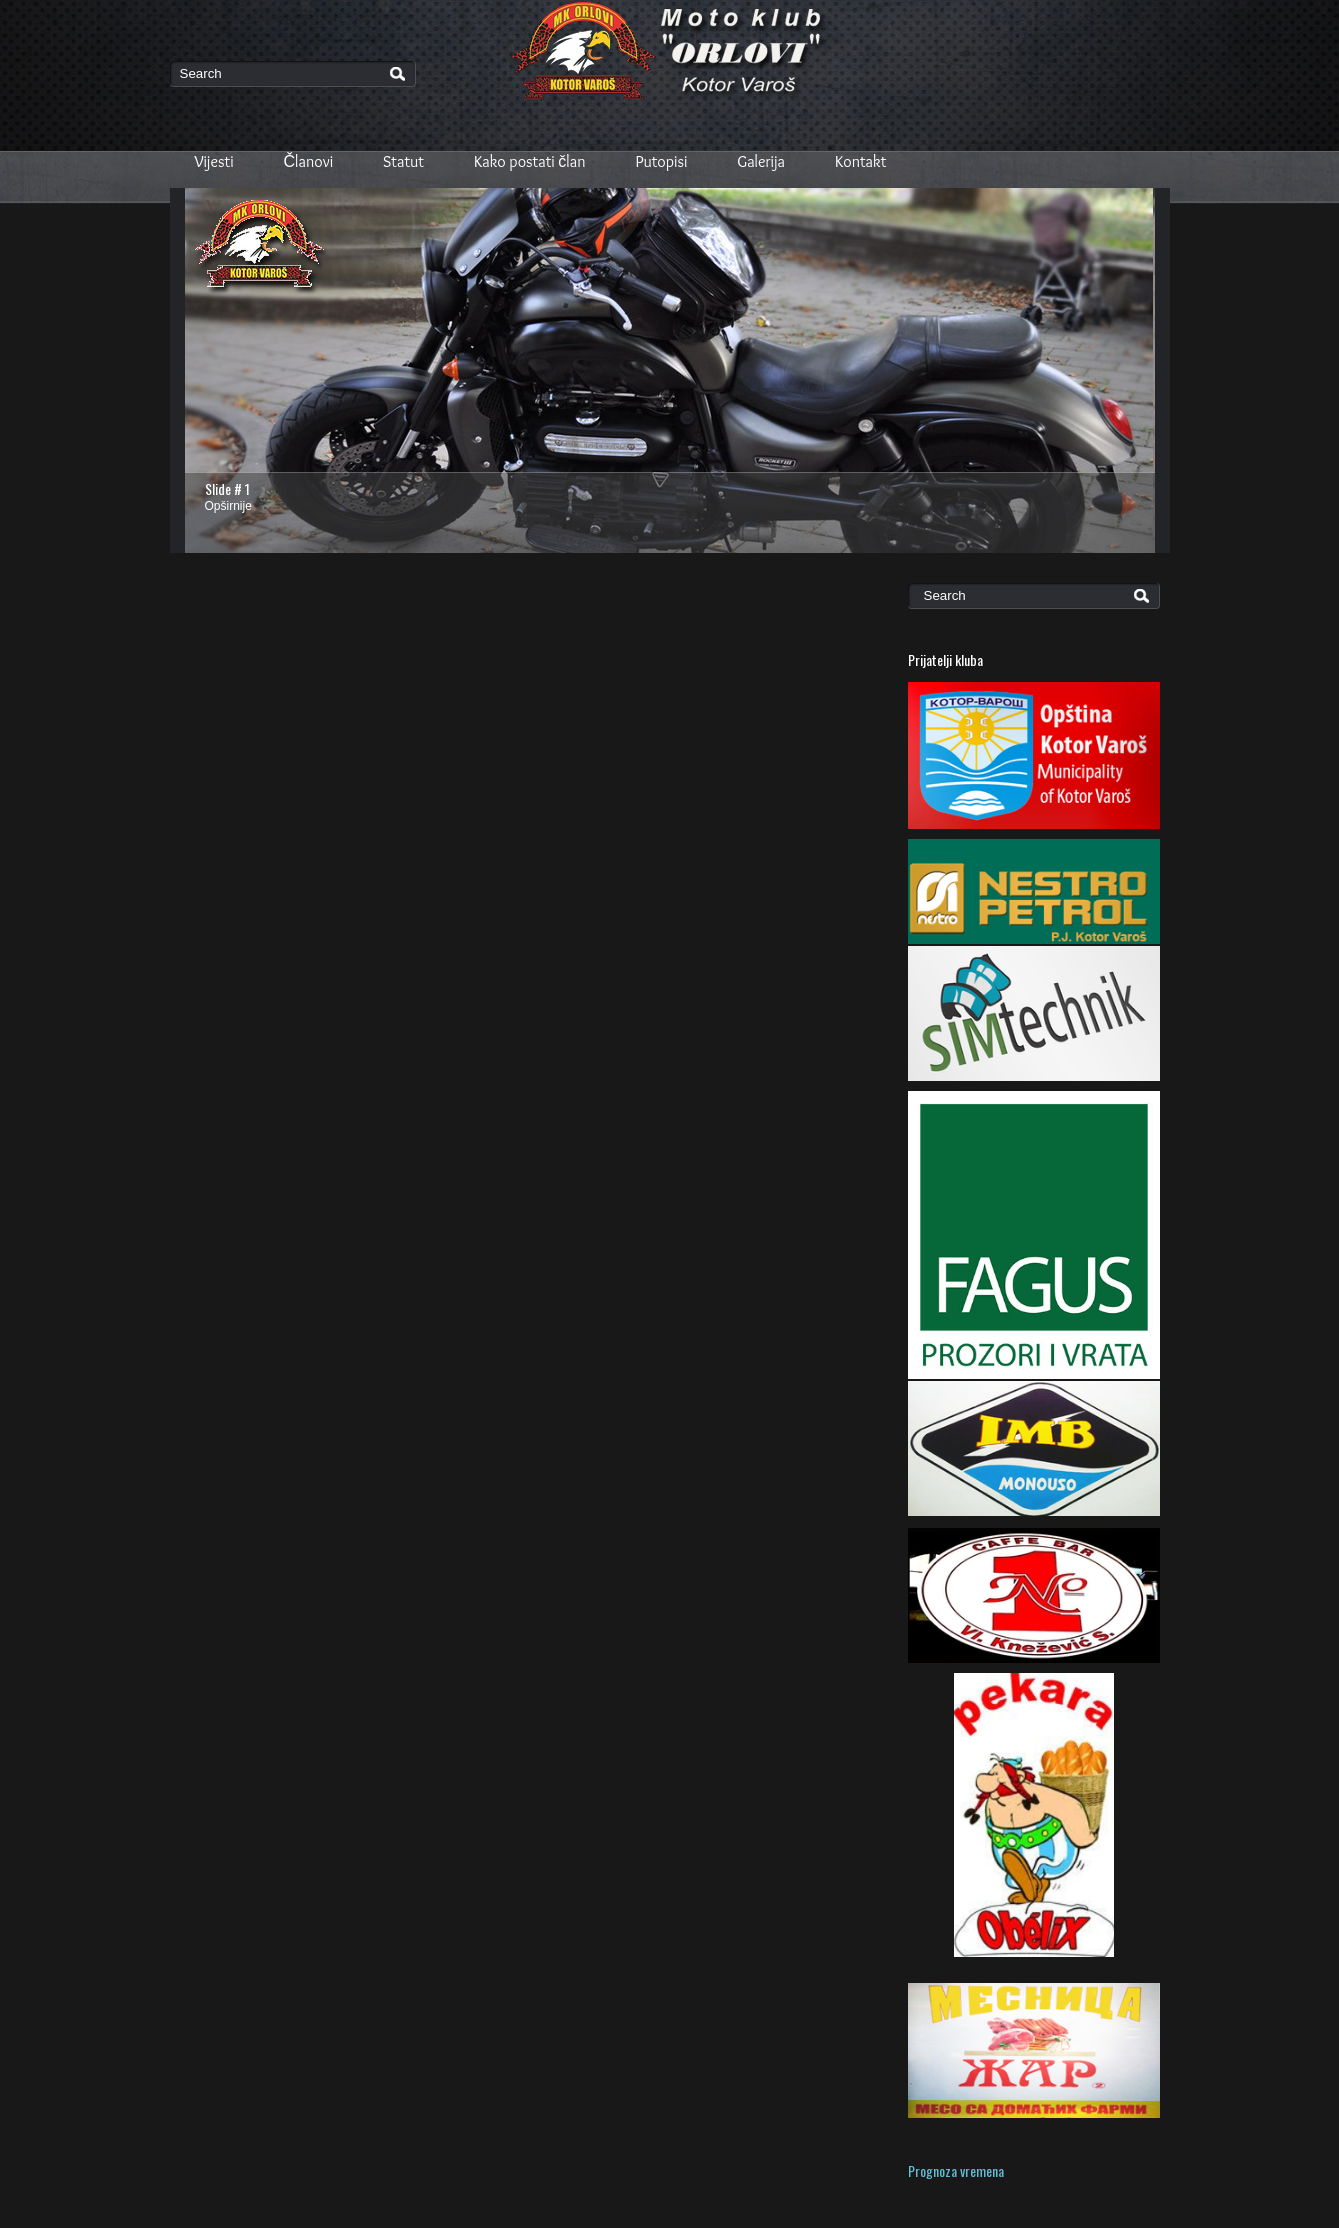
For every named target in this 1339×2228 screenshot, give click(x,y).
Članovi (309, 161)
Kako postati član (530, 161)
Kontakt (860, 161)
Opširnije (228, 506)
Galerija (761, 161)
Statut (403, 161)
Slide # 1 (227, 488)
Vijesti (214, 161)
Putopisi (662, 161)
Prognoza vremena (956, 2170)
